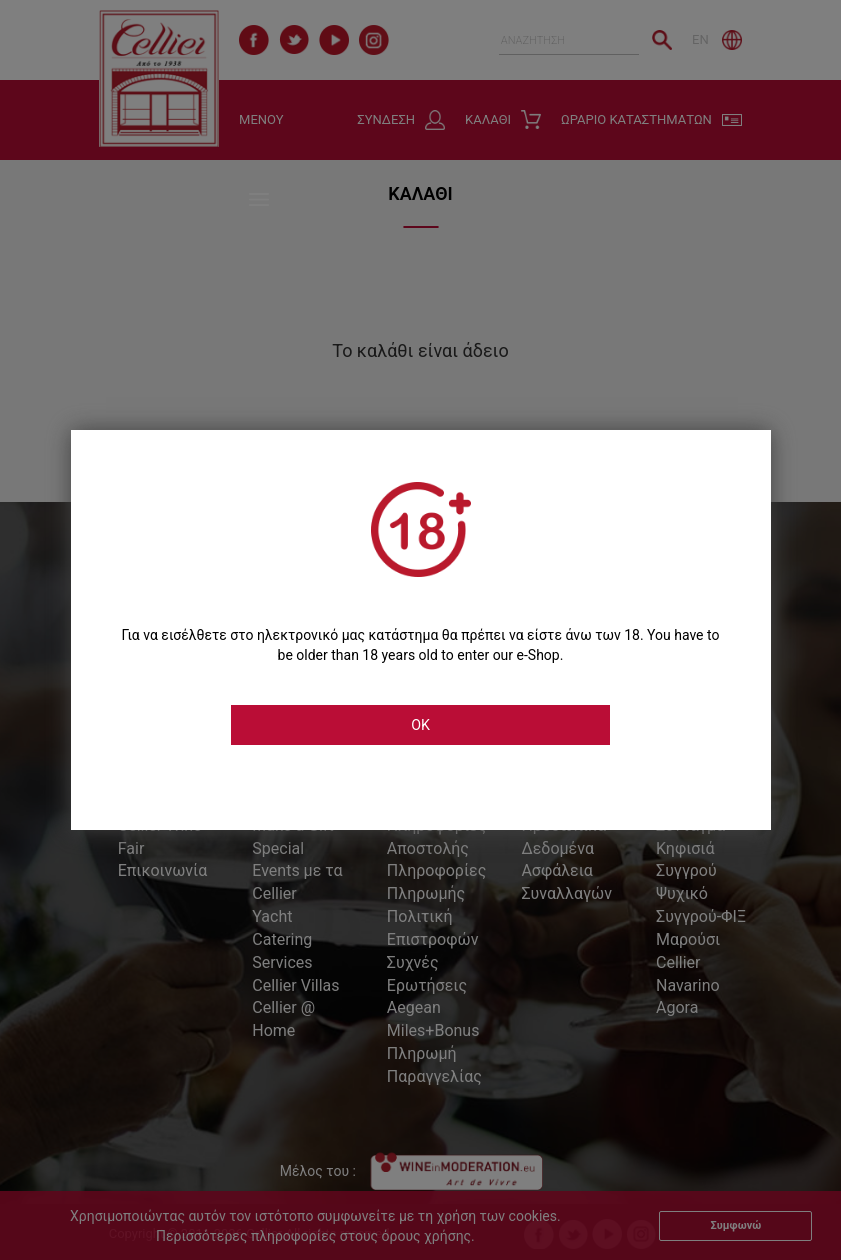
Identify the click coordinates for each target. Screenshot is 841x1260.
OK (421, 725)
